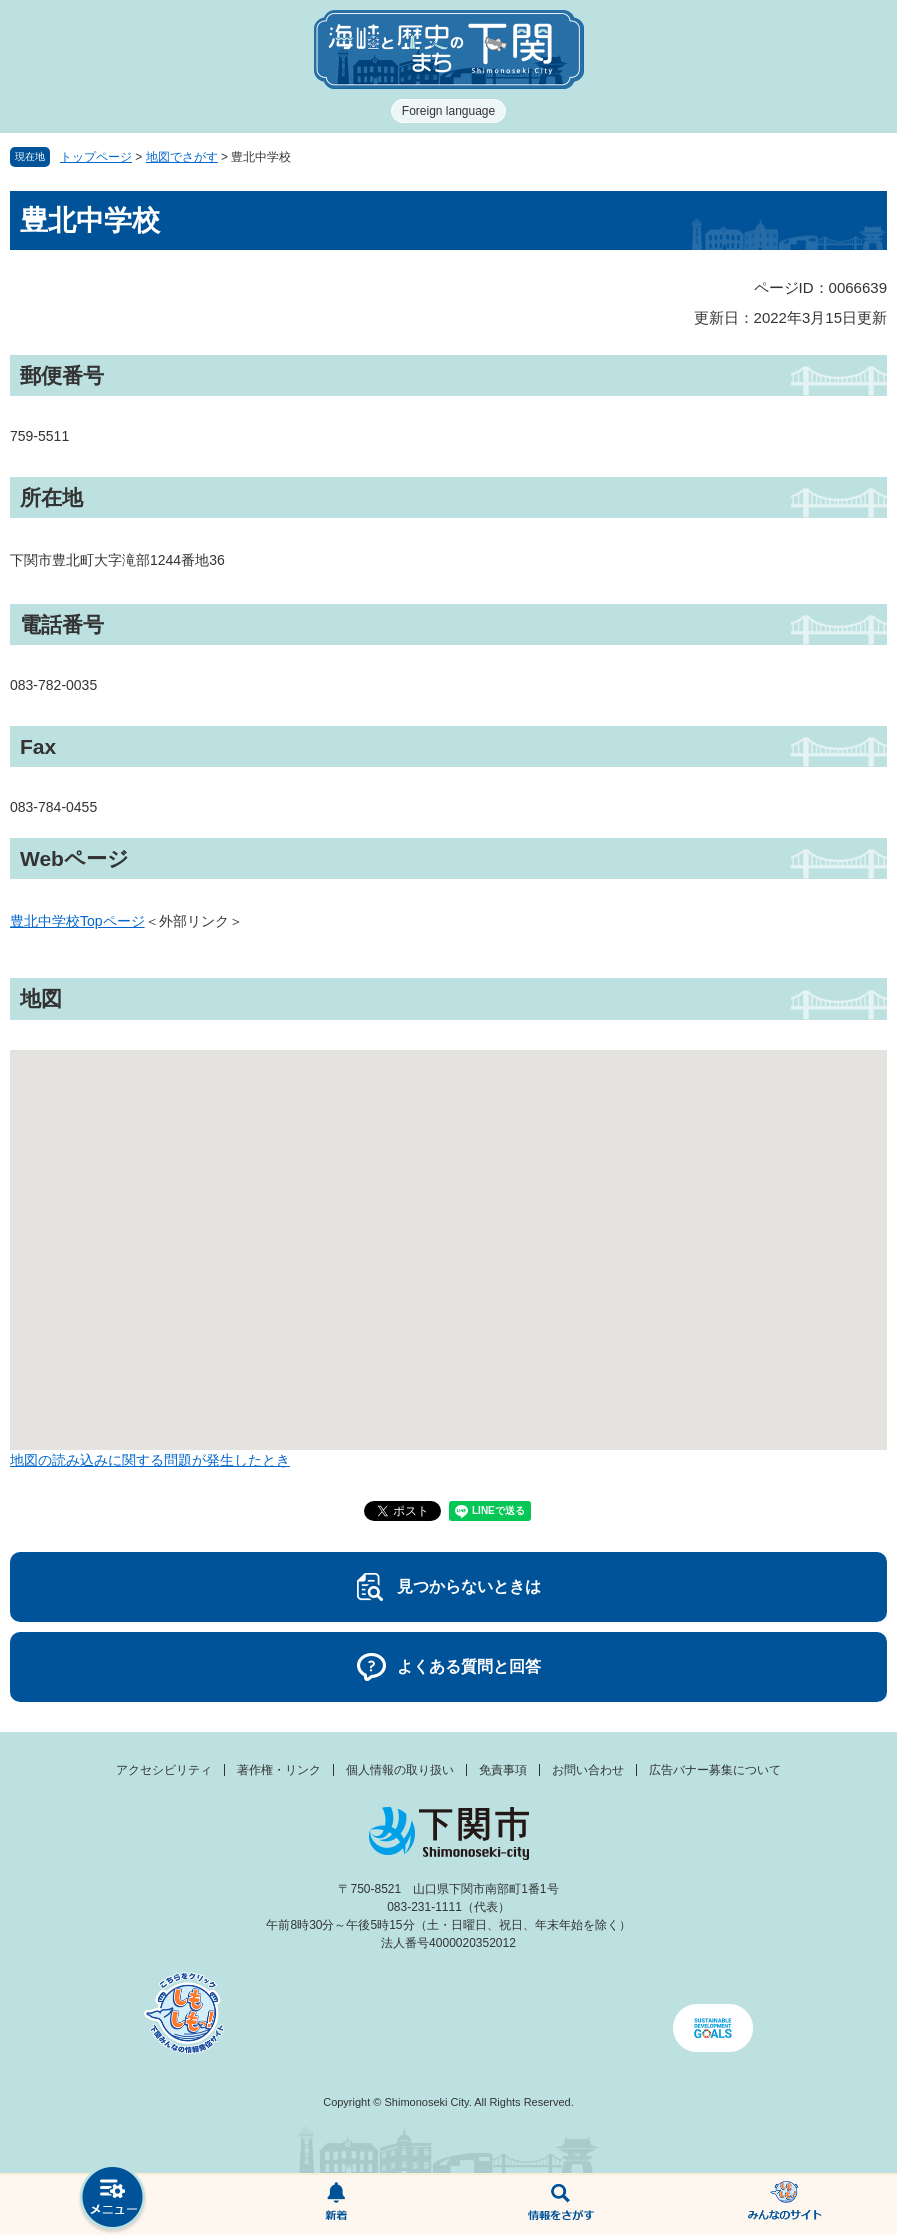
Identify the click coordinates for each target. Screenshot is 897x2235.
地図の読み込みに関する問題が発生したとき (150, 1460)
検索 (561, 2205)
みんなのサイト (785, 2205)
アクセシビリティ (164, 1770)
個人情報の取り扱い (400, 1770)
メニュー (112, 2199)
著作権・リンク (279, 1770)
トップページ (96, 157)
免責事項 (503, 1770)
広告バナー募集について (715, 1770)
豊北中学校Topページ (77, 921)
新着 (336, 2205)
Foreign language (448, 111)
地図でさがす (182, 157)
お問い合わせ (588, 1770)
